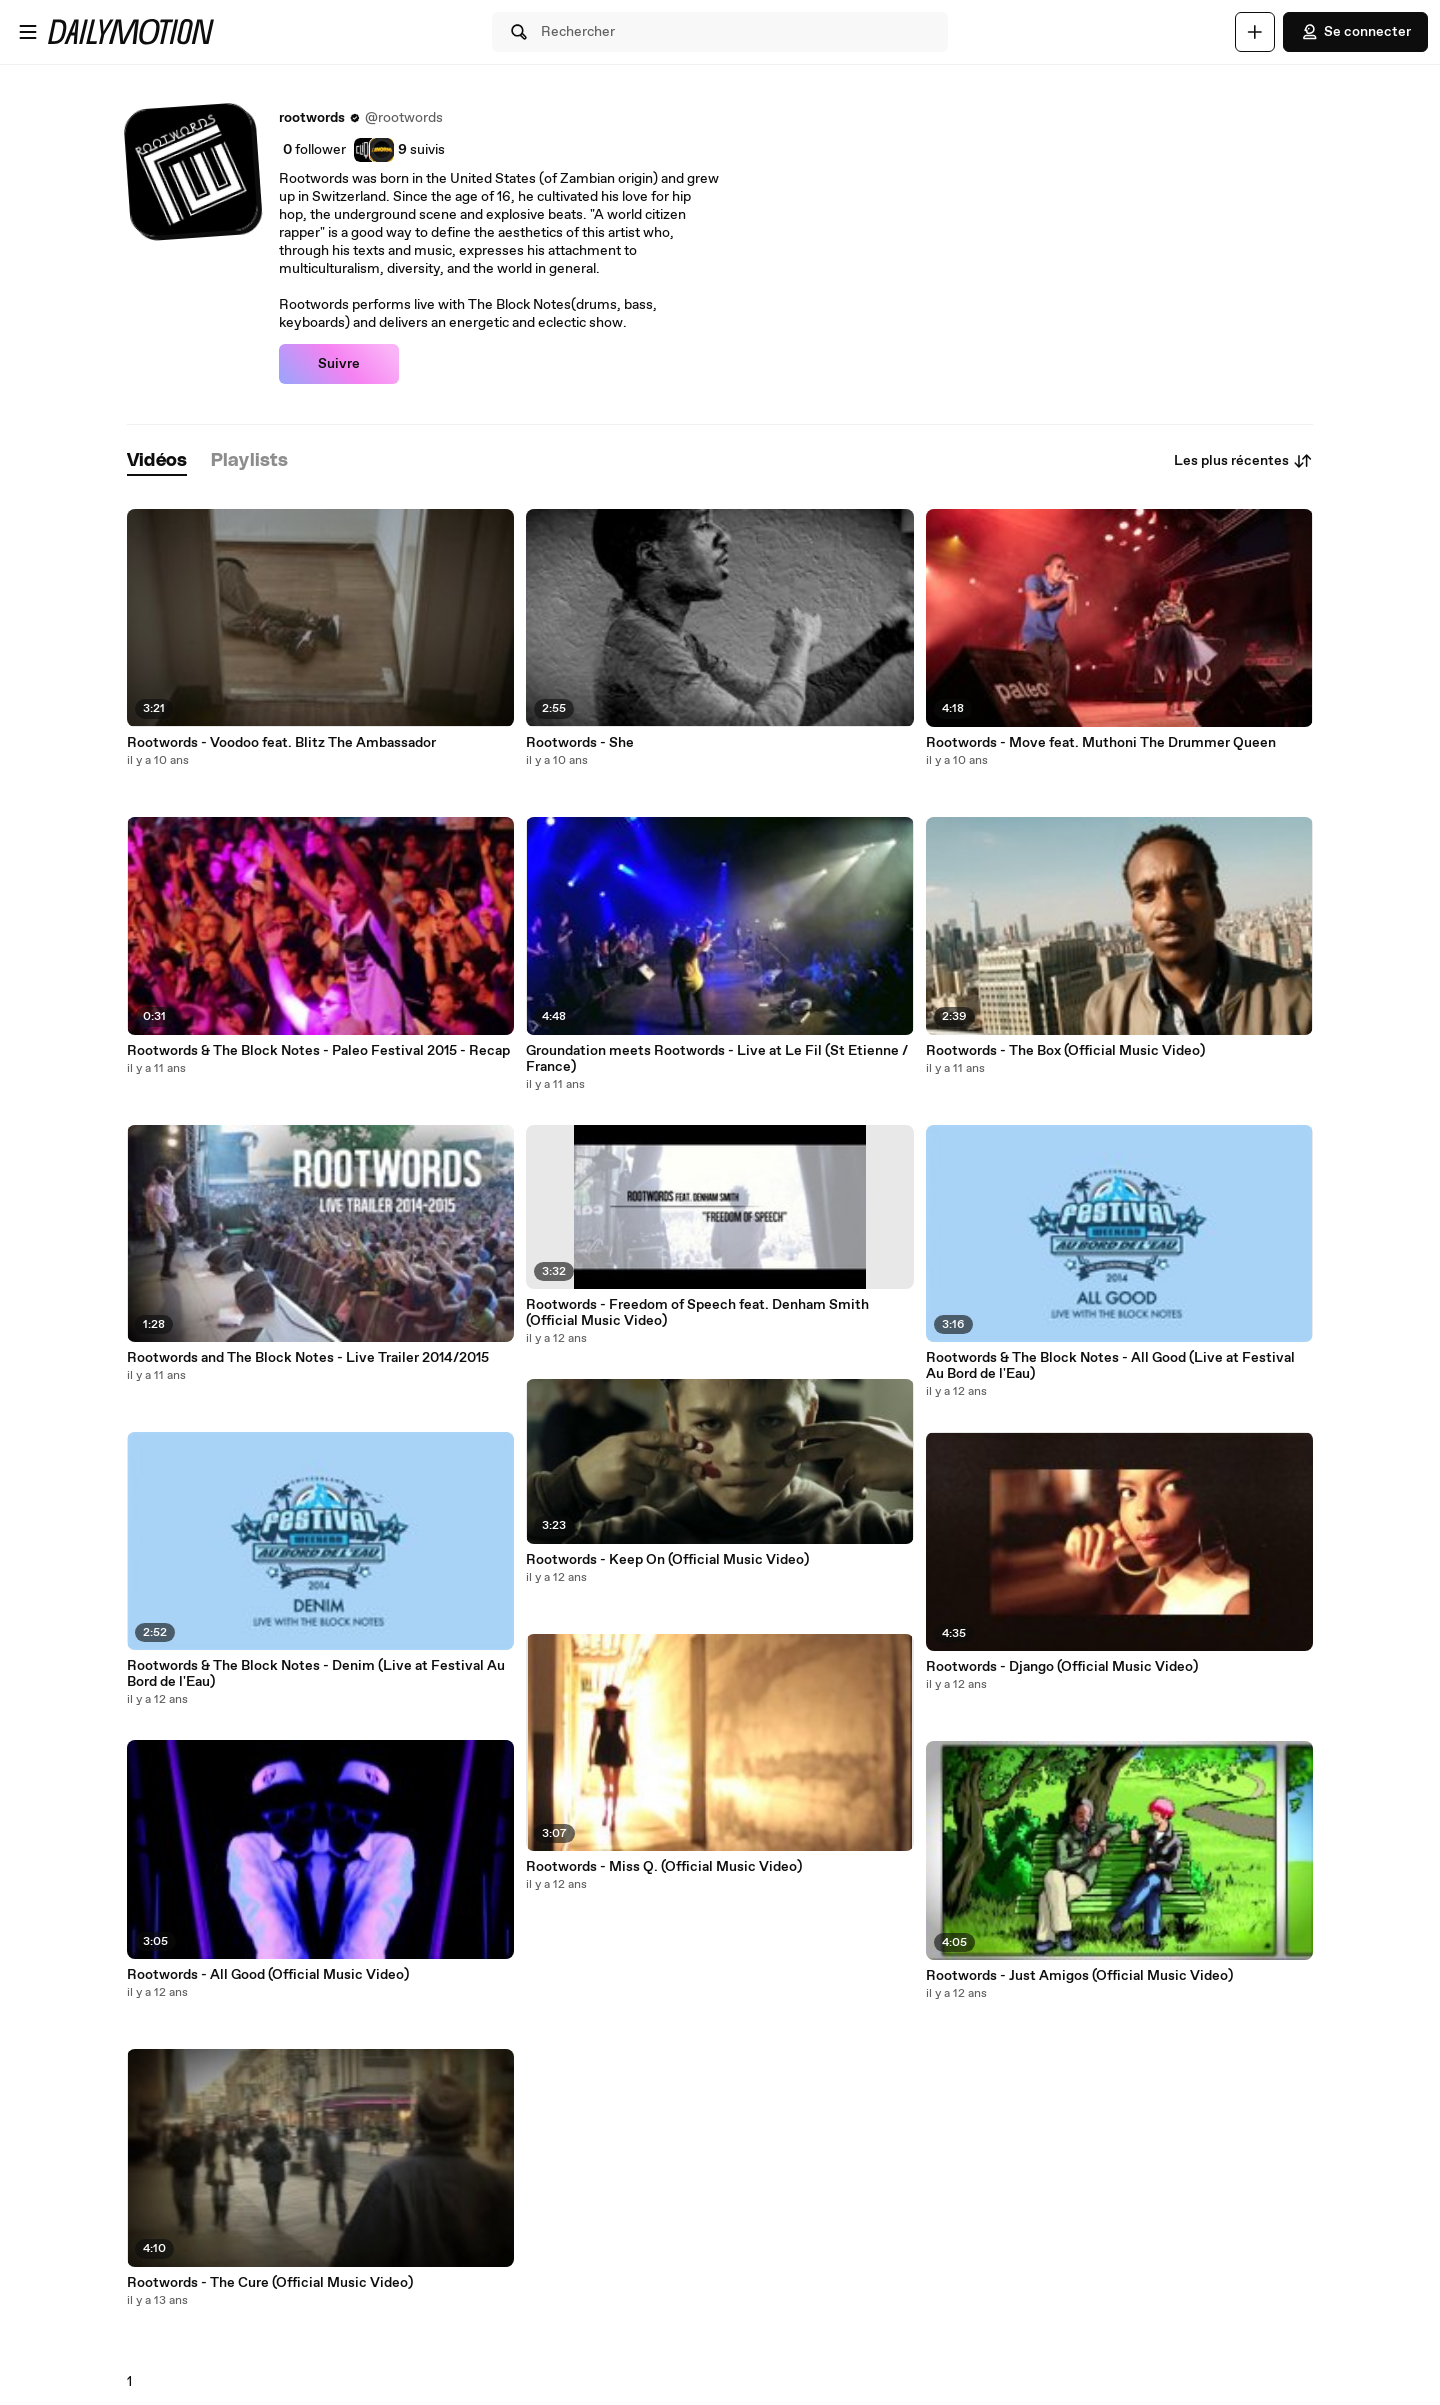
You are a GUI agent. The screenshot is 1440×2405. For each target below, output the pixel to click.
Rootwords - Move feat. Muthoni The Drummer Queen (1101, 743)
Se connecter (1355, 32)
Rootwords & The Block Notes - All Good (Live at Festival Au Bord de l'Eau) (1110, 1366)
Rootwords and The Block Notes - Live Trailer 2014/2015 (308, 1358)
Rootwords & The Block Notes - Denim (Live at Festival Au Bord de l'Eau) (316, 1674)
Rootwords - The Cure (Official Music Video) (270, 2283)
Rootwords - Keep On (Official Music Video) (667, 1560)
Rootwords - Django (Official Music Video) (1062, 1667)
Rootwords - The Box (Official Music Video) (1065, 1051)
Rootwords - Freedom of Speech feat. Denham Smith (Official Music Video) (697, 1313)
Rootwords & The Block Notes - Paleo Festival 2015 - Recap (318, 1051)
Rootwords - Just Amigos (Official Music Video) (1079, 1976)
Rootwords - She (580, 743)
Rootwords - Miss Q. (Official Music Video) (664, 1867)
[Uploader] (1255, 32)
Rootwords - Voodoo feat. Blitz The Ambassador (281, 743)
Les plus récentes (1243, 461)
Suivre (339, 364)
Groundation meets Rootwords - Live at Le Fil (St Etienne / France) (717, 1059)
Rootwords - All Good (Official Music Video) (268, 1975)
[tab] (157, 461)
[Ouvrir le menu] (28, 32)
